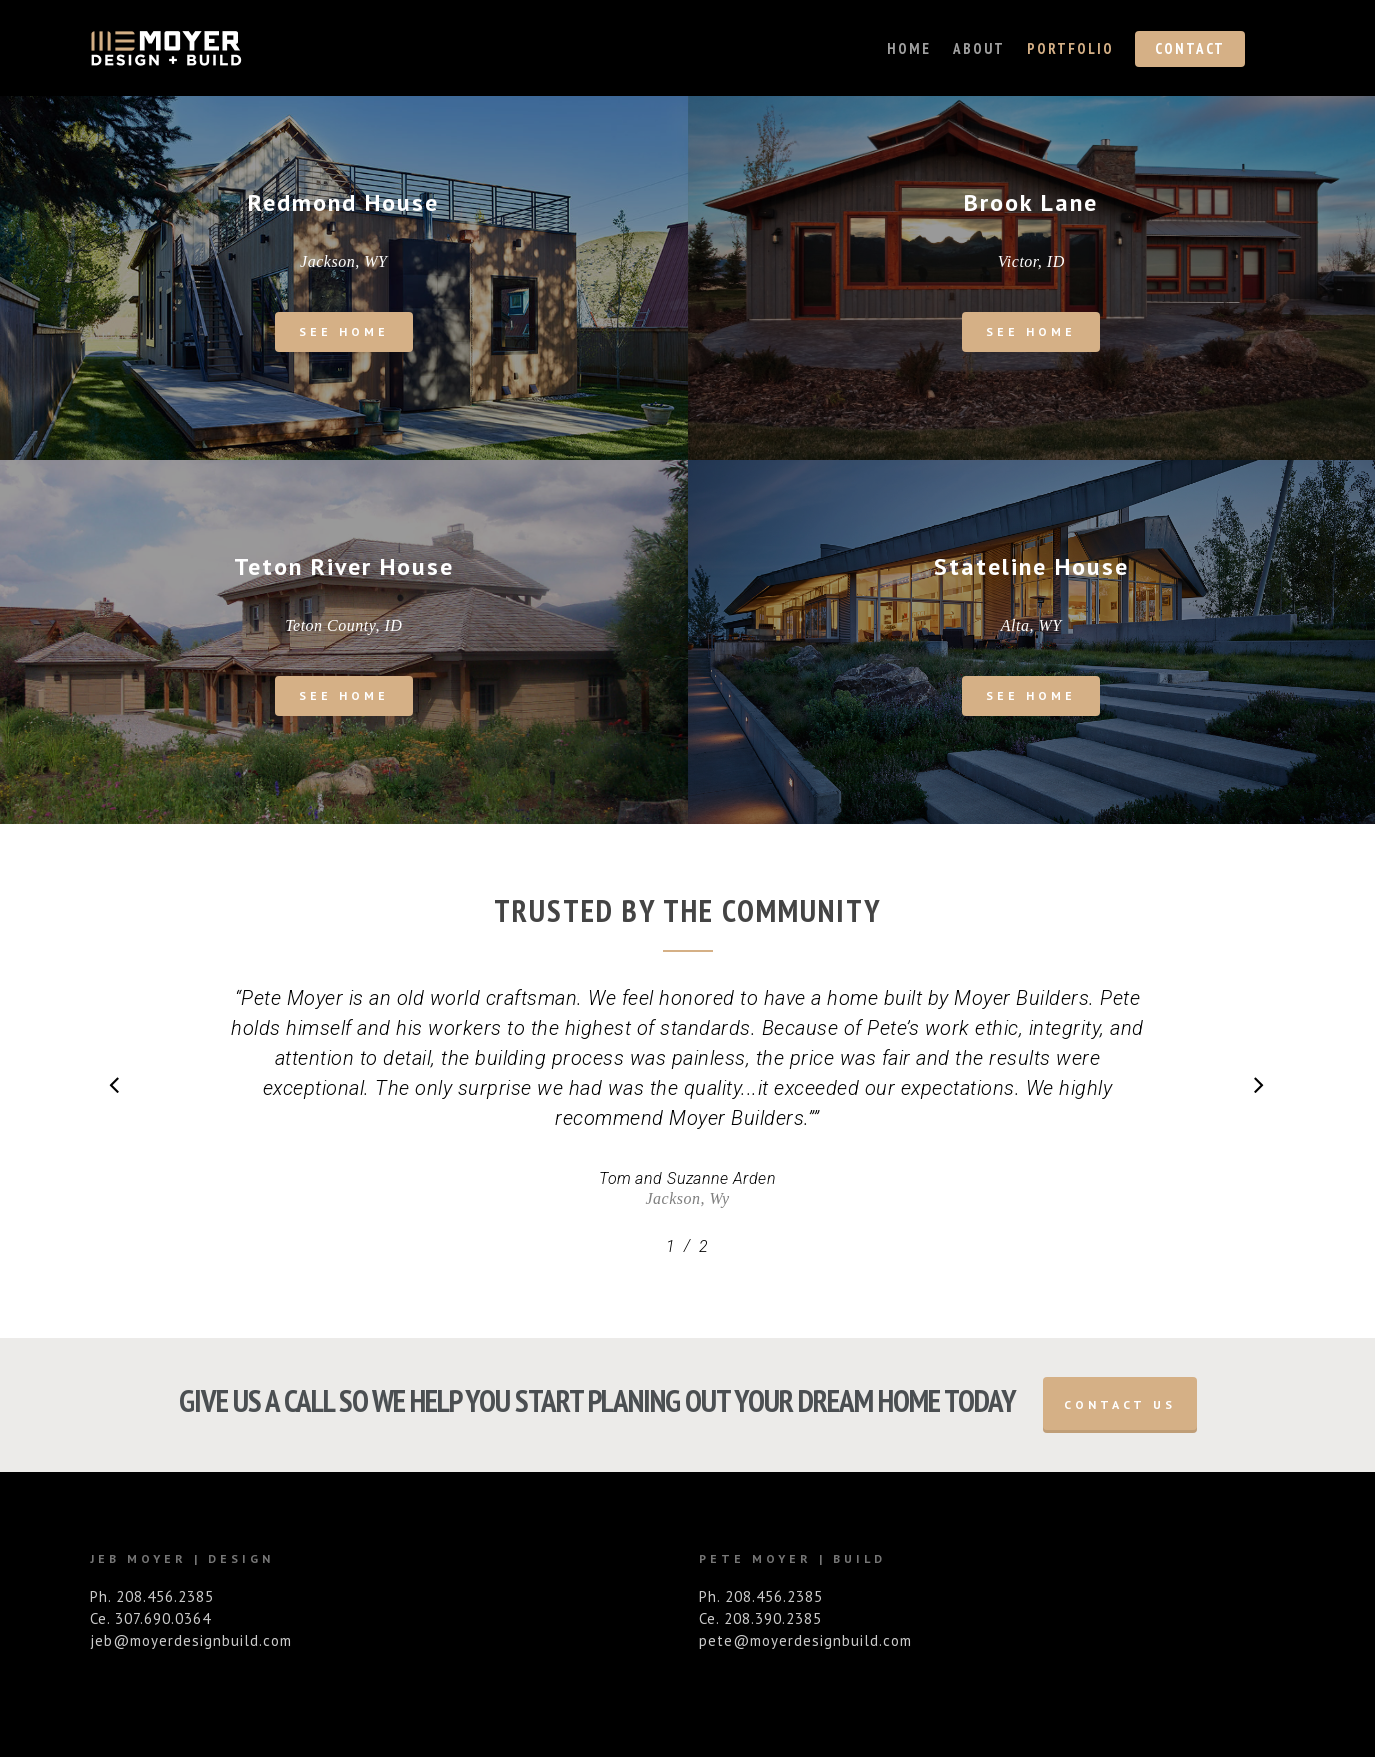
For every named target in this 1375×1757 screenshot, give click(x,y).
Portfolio (1070, 48)
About (979, 48)
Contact (1190, 48)
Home (909, 48)
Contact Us (1120, 1404)
